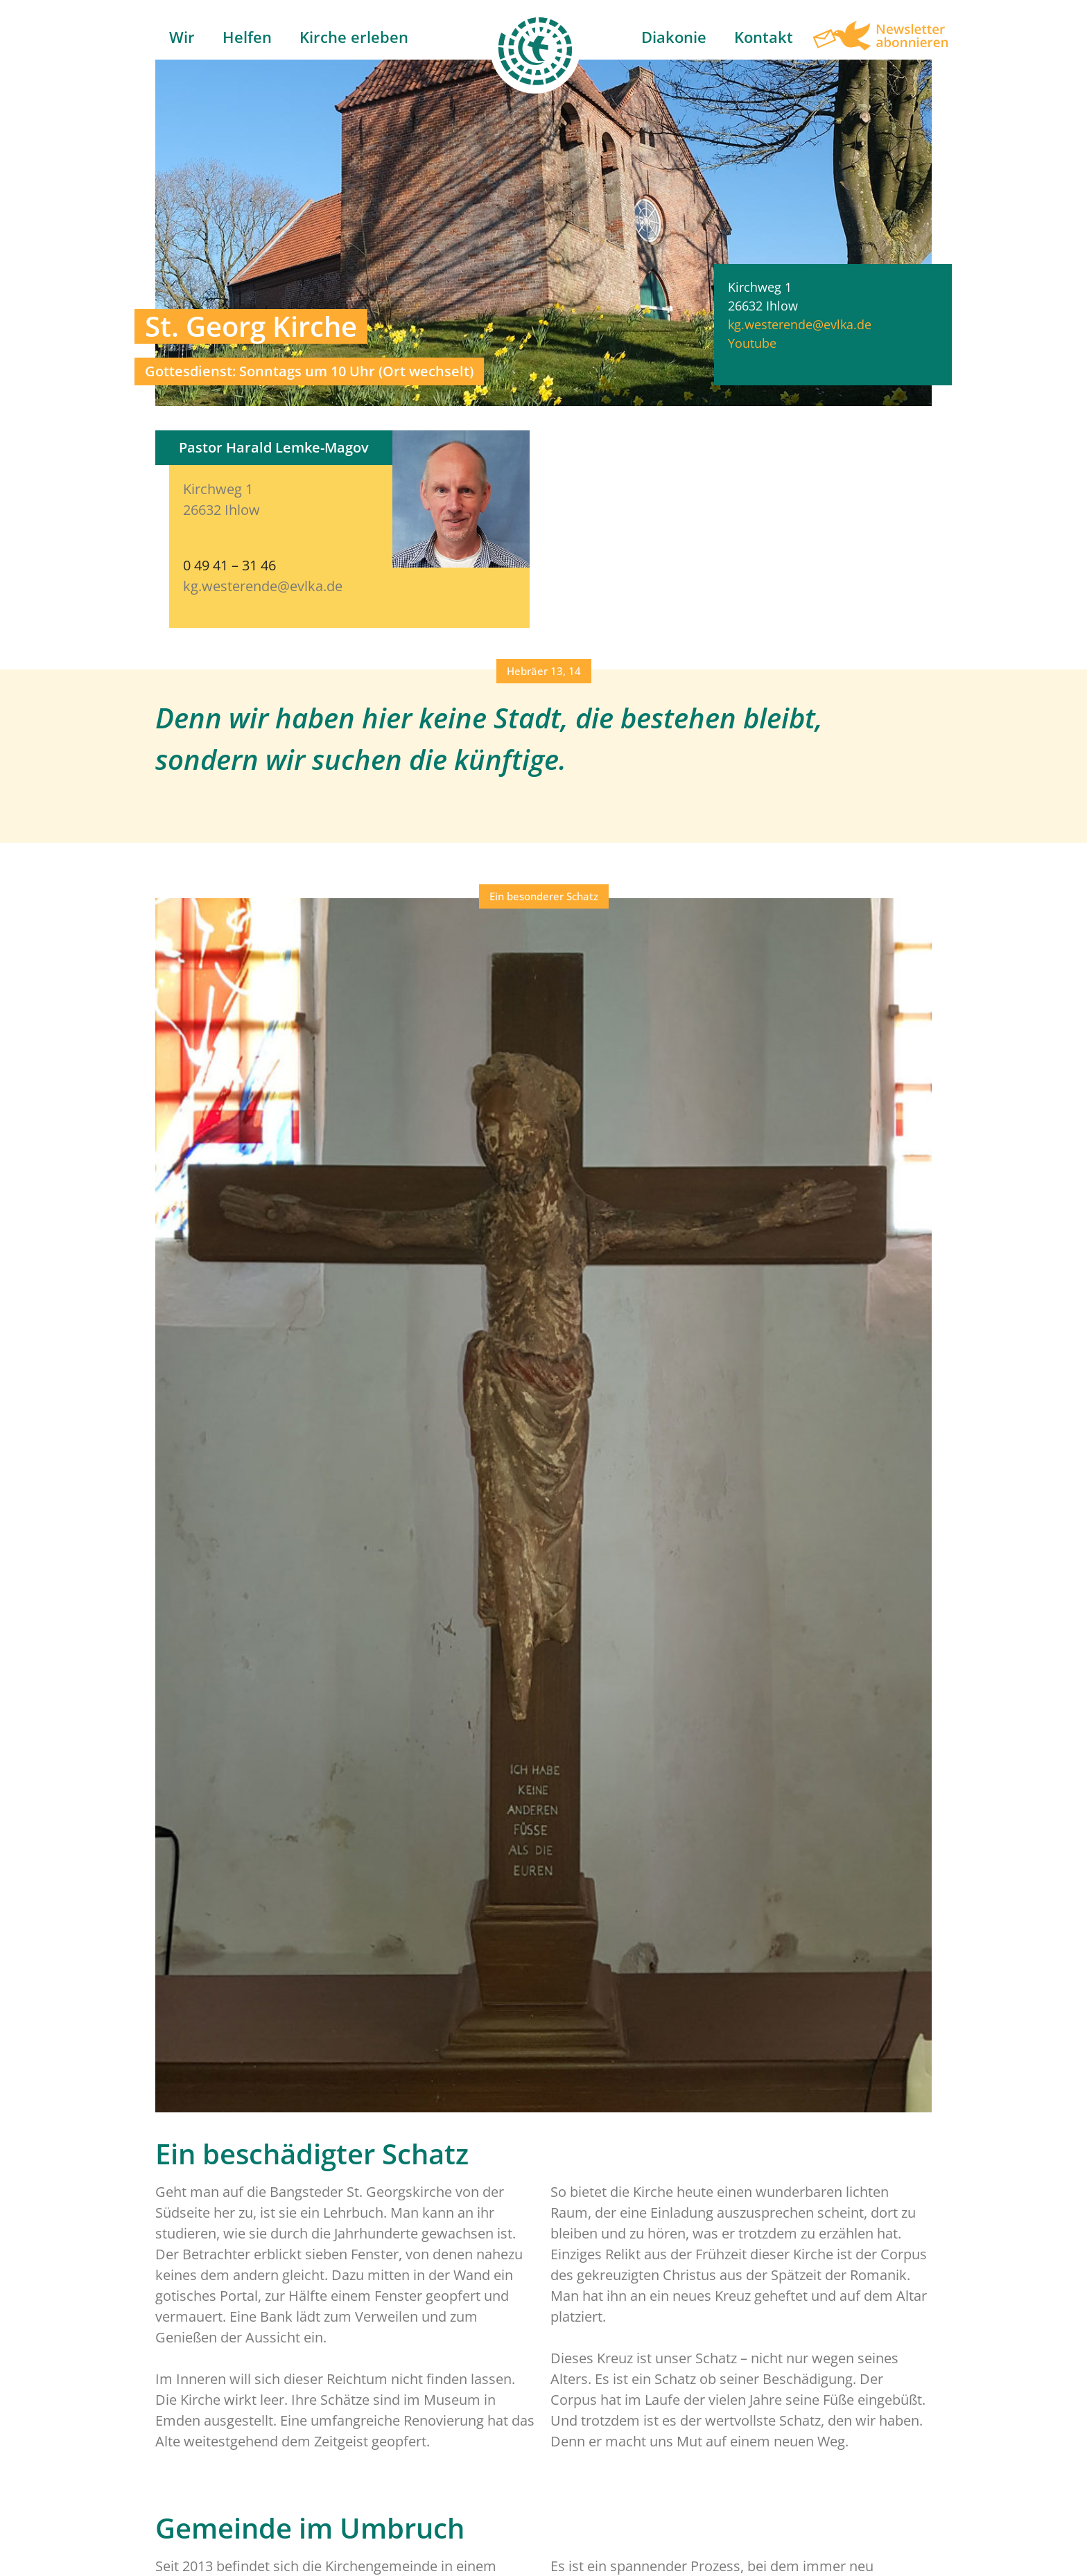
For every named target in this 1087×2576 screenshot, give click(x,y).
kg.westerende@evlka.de (799, 324)
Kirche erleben (353, 36)
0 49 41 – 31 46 (229, 565)
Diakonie (673, 36)
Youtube (752, 343)
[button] (543, 671)
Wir (182, 36)
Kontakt (763, 36)
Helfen (247, 36)
